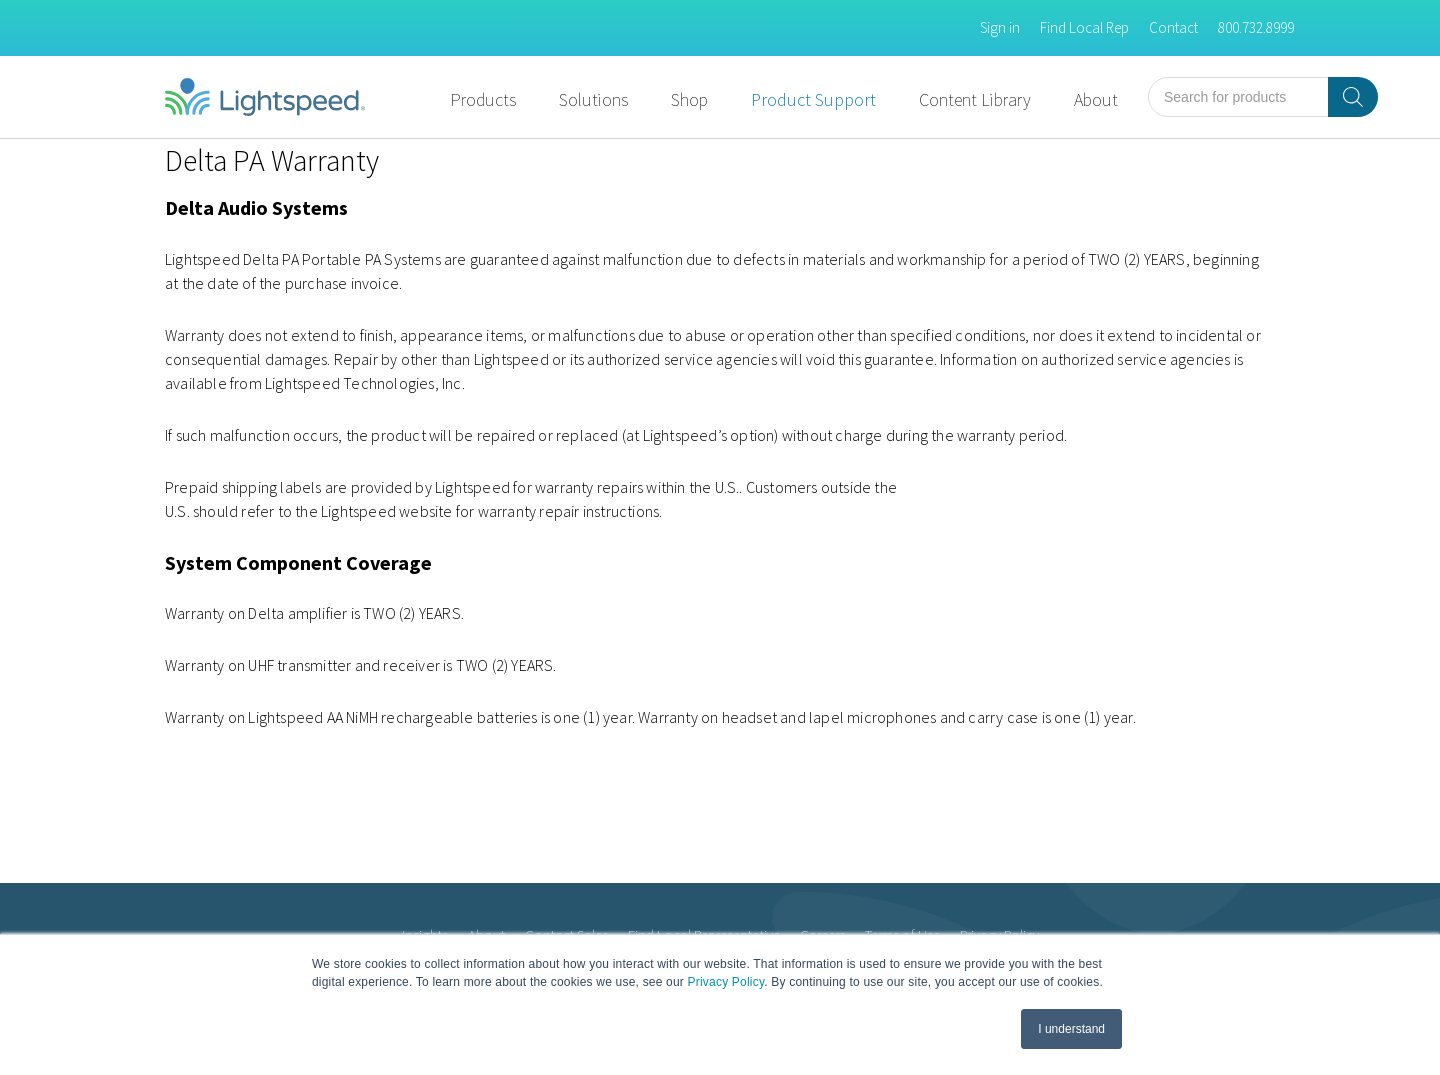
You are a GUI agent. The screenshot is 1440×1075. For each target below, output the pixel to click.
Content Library (975, 99)
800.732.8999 (1256, 27)
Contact (1173, 27)
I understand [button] (1071, 1029)
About (1096, 99)
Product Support (813, 99)
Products (483, 99)
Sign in (1000, 27)
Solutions (593, 99)
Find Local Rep (1084, 27)
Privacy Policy (726, 982)
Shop (689, 99)
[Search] (1353, 97)
